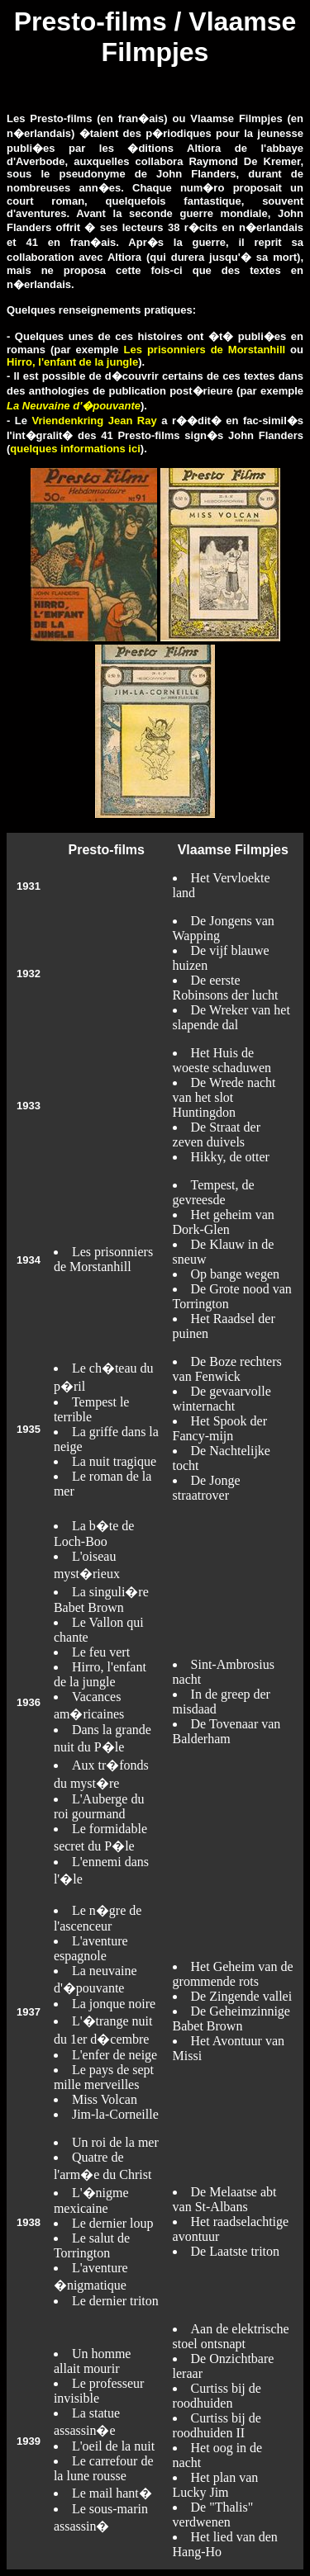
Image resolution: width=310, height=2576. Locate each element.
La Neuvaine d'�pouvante (74, 405)
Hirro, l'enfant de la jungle (72, 362)
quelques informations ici (75, 448)
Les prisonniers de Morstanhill (205, 349)
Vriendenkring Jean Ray (94, 420)
